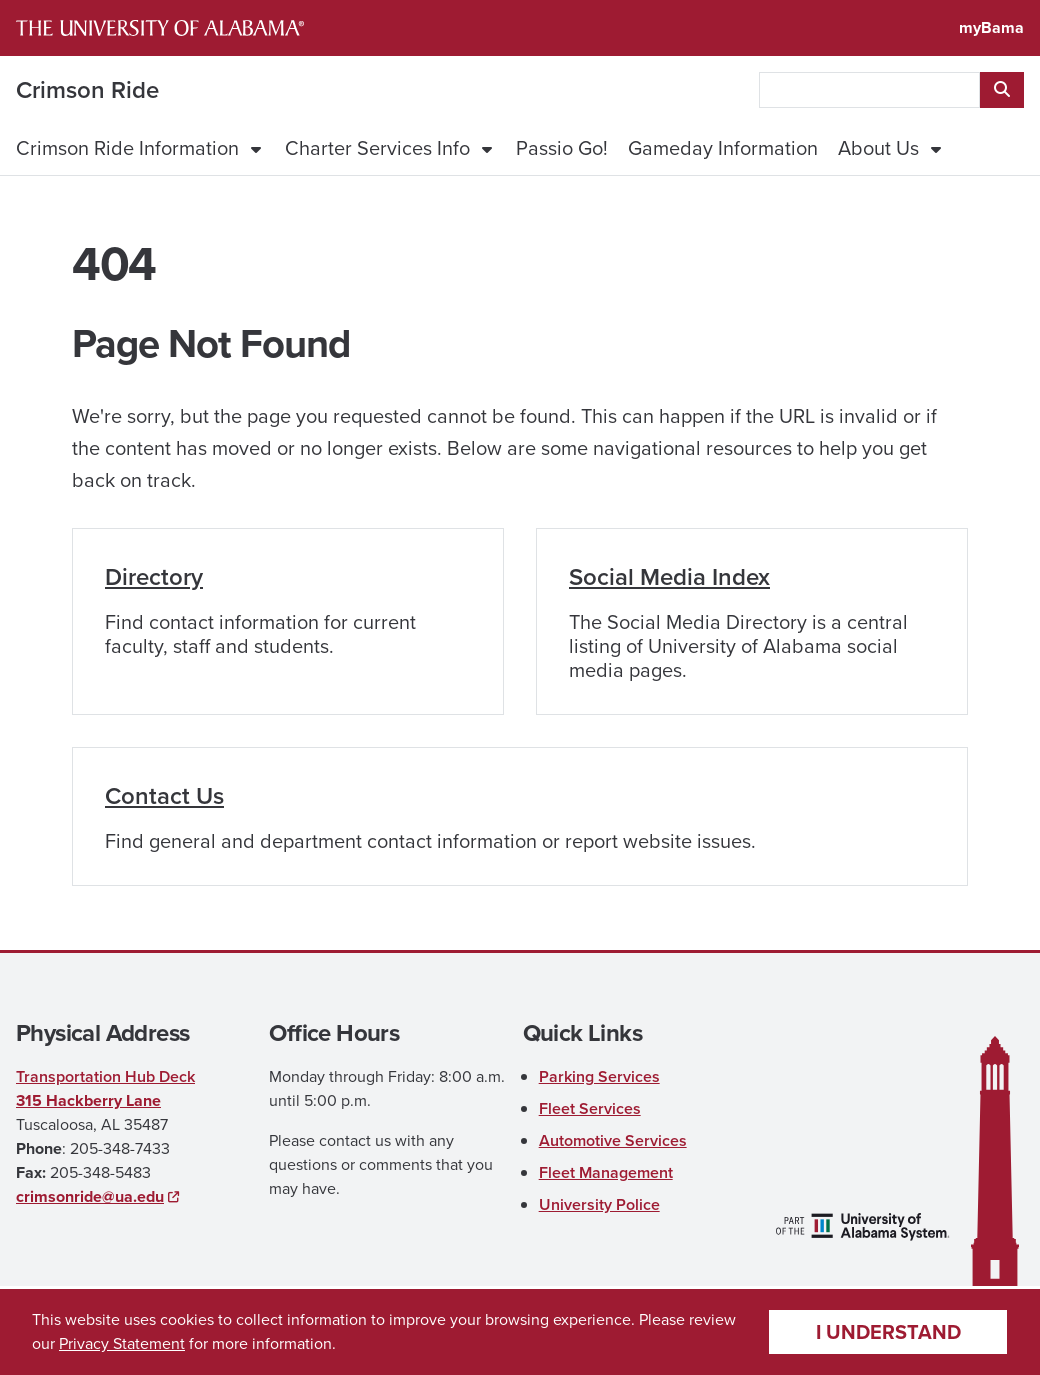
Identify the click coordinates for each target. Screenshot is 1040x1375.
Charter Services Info (377, 148)
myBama (991, 27)
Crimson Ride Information (127, 148)
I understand (888, 1332)
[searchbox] (869, 90)
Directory (154, 577)
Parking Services (599, 1076)
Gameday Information (723, 148)
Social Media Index (669, 577)
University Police (599, 1204)
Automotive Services (613, 1140)
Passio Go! (562, 148)
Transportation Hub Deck (105, 1076)
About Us (878, 148)
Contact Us (164, 796)
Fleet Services (590, 1108)
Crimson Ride (87, 90)
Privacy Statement (122, 1343)
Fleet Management (606, 1172)
